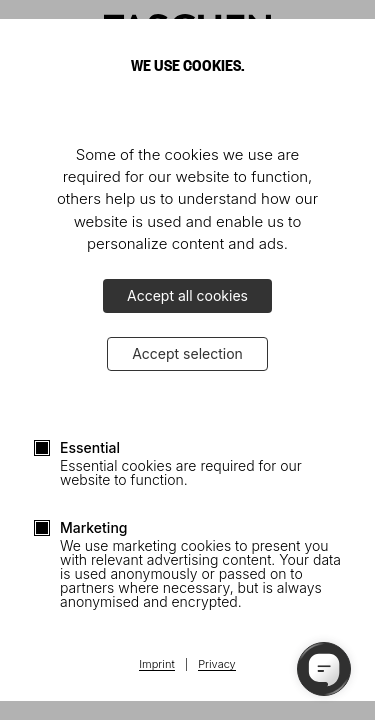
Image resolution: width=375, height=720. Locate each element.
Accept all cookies (187, 295)
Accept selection (187, 353)
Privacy (217, 665)
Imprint (156, 665)
